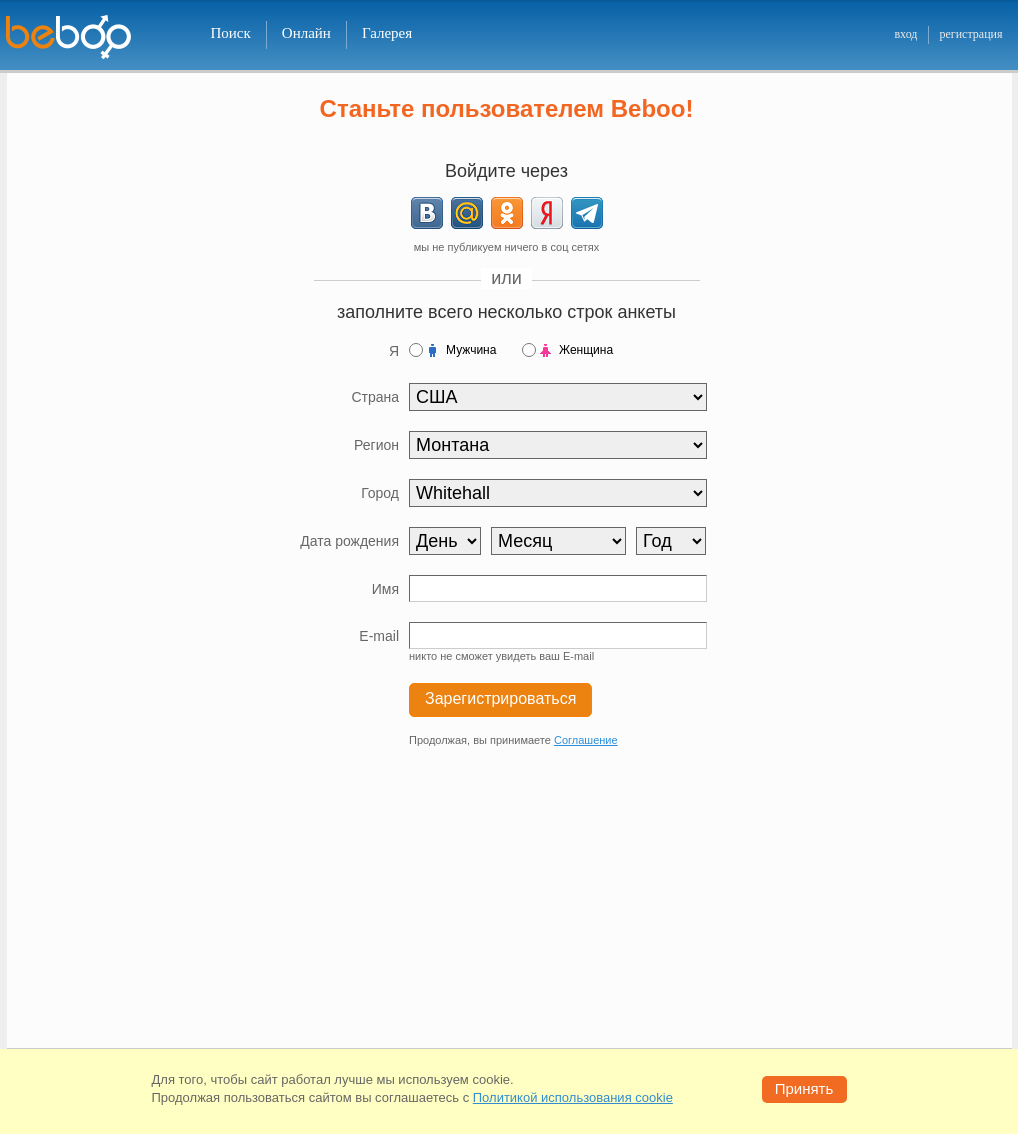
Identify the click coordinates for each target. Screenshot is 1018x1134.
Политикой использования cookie (573, 1097)
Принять (804, 1088)
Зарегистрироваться (500, 698)
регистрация (970, 34)
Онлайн (306, 33)
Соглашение (586, 740)
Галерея (387, 33)
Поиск (231, 33)
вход (905, 34)
